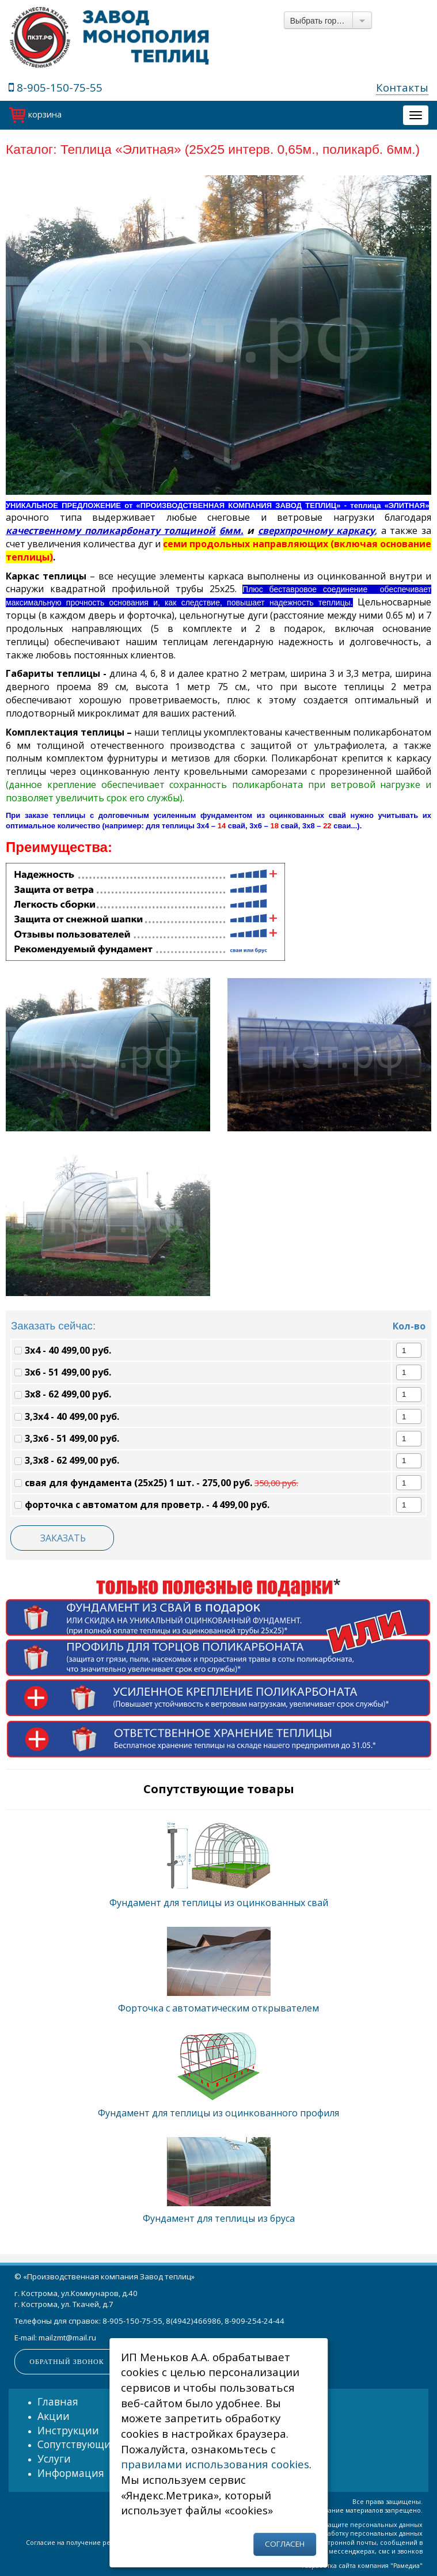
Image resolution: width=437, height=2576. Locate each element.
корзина (35, 114)
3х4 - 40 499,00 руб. (62, 1350)
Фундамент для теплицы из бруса (219, 2218)
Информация (70, 2473)
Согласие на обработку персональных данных (349, 2533)
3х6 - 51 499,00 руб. (62, 1372)
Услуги (54, 2458)
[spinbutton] (404, 1350)
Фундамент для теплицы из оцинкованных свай (218, 1902)
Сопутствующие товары (96, 2444)
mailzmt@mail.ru (67, 2337)
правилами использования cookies (215, 2464)
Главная (57, 2401)
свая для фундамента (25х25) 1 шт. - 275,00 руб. (156, 1482)
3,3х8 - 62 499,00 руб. (66, 1460)
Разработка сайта (329, 2566)
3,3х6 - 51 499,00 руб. (66, 1438)
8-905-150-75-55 (55, 87)
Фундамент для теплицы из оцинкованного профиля (218, 2113)
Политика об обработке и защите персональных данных (332, 2525)
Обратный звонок (66, 2362)
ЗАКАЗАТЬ (63, 1538)
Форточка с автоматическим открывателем (218, 2008)
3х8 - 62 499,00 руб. (62, 1394)
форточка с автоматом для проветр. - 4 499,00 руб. (141, 1504)
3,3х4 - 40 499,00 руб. (66, 1416)
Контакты (402, 87)
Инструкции (68, 2430)
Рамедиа (406, 2566)
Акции (53, 2416)
